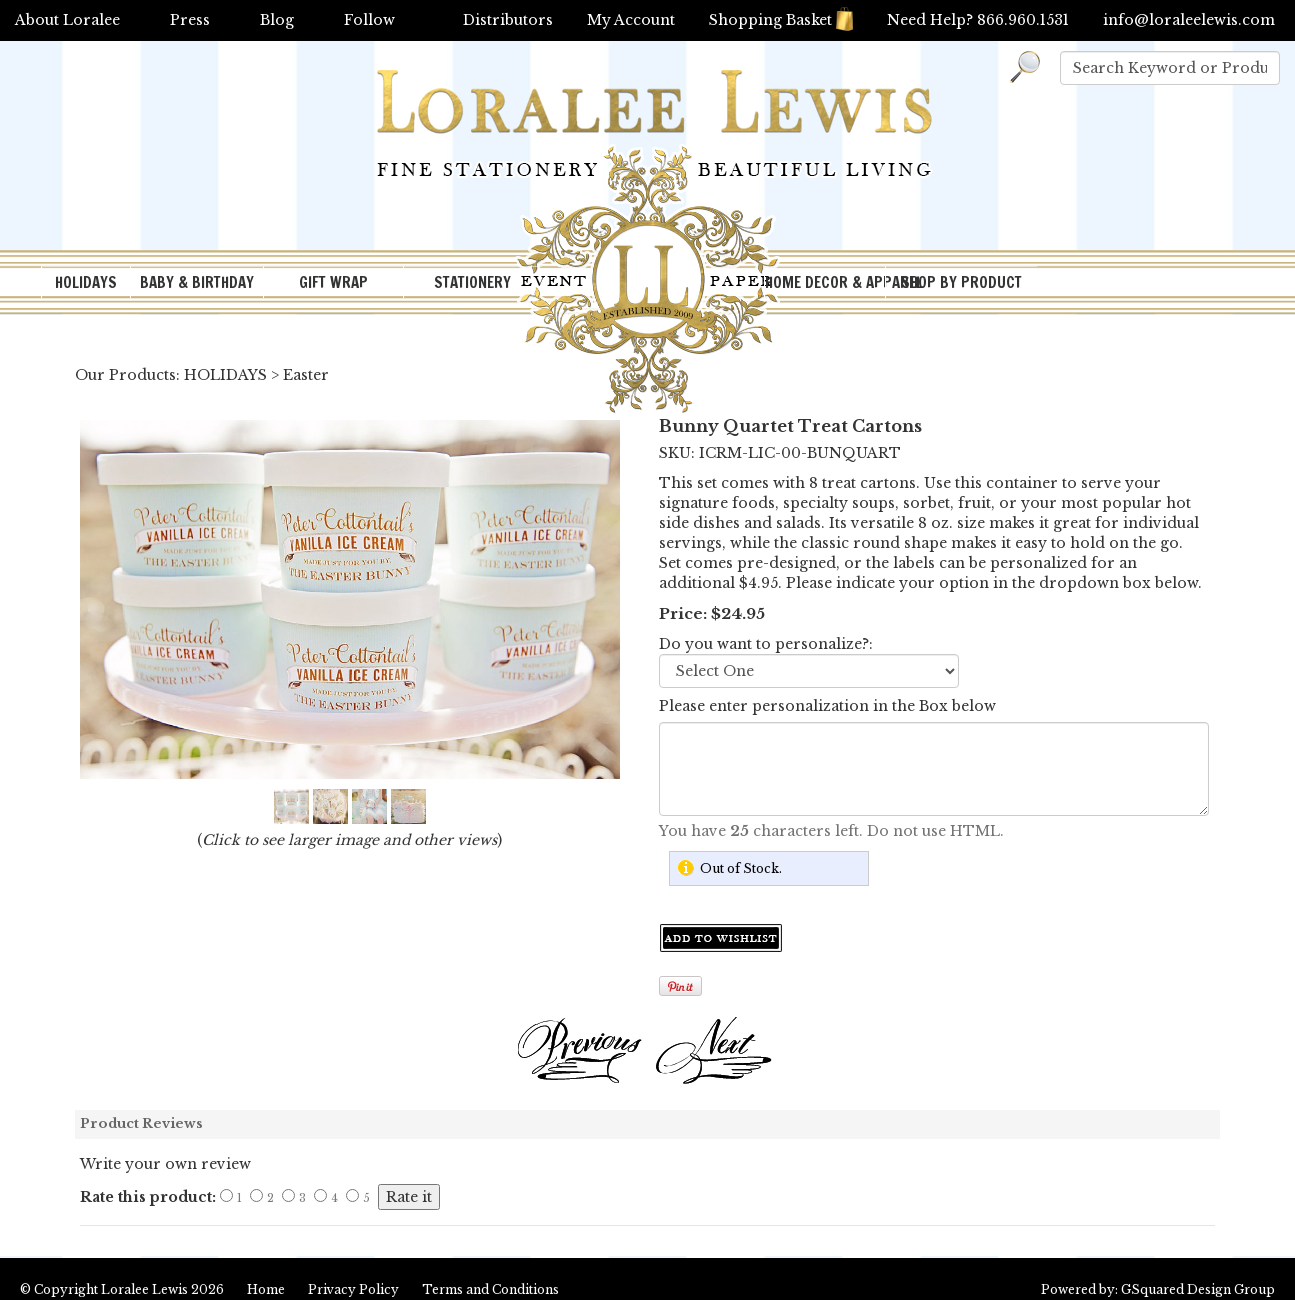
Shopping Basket (781, 20)
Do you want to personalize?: (766, 644)
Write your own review (165, 1164)
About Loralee (67, 20)
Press (190, 20)
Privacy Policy (353, 1289)
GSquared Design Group (1198, 1289)
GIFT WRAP (333, 282)
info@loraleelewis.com (1189, 20)
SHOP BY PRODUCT (961, 282)
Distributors (508, 20)
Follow (369, 20)
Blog (277, 20)
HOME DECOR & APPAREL (825, 282)
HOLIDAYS (86, 282)
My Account (631, 20)
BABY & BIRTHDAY (197, 282)
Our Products (125, 375)
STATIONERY (472, 282)
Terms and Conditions (490, 1289)
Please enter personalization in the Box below (827, 706)
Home (266, 1289)
